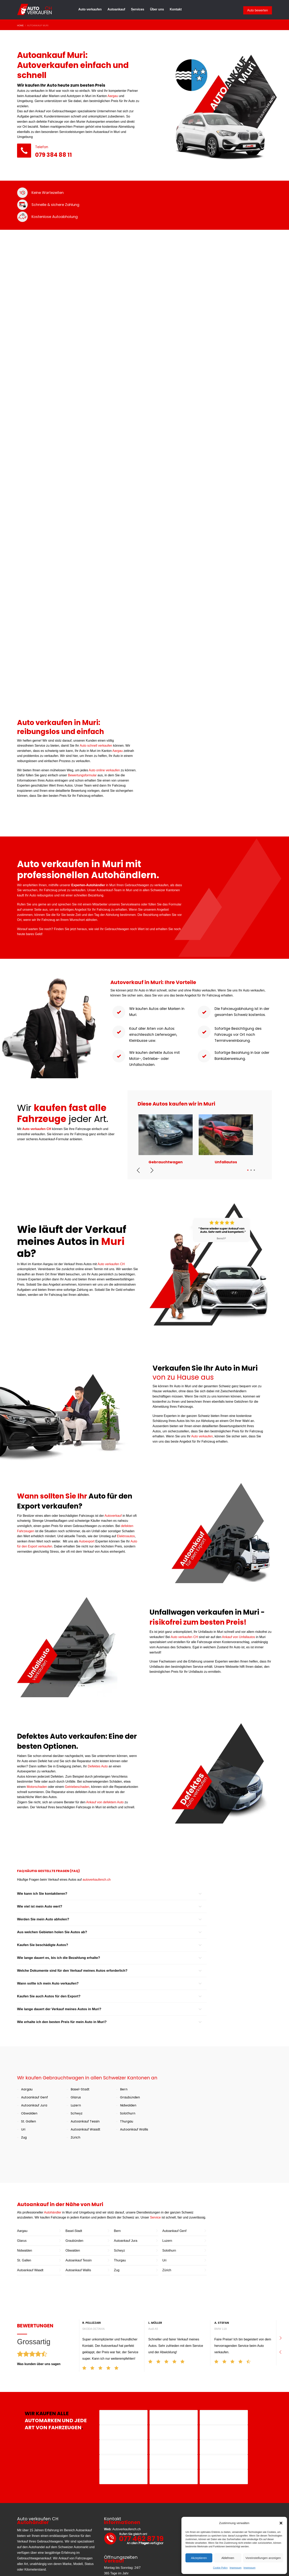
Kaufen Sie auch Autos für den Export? (48, 1972)
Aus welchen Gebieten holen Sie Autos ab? (52, 1908)
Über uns (174, 2564)
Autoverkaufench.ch (126, 2505)
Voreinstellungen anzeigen (263, 2558)
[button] (281, 2523)
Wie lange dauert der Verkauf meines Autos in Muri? (59, 1985)
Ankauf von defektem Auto (105, 1778)
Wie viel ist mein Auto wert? (39, 1882)
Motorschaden (37, 1762)
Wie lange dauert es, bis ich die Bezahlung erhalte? (58, 1934)
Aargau (113, 96)
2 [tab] (251, 1146)
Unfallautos (226, 1137)
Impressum (235, 2567)
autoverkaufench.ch (96, 1855)
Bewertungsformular (82, 751)
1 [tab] (247, 1146)
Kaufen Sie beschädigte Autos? (42, 1921)
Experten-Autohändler (88, 861)
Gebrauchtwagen (166, 1137)
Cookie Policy (220, 2567)
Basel (235, 2506)
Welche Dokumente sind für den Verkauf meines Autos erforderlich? (72, 1946)
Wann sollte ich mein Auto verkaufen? (48, 1959)
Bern (194, 2512)
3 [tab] (254, 1146)
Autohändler (52, 2188)
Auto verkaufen (202, 1412)
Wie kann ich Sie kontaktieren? (42, 1869)
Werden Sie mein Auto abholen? (43, 1895)
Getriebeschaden (77, 1762)
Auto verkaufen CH (111, 1240)
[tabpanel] (195, 1116)
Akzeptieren (199, 2558)
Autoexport (86, 1517)
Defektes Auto (98, 1742)
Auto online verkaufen (104, 746)
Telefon (41, 147)
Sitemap (65, 2565)
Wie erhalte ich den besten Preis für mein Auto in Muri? (62, 1998)
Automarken (43, 2396)
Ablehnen (227, 2558)
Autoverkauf (113, 1491)
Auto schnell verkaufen (96, 721)
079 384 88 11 (53, 155)
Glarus (236, 2512)
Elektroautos (126, 1512)
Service (155, 2193)
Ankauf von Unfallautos (238, 1613)
